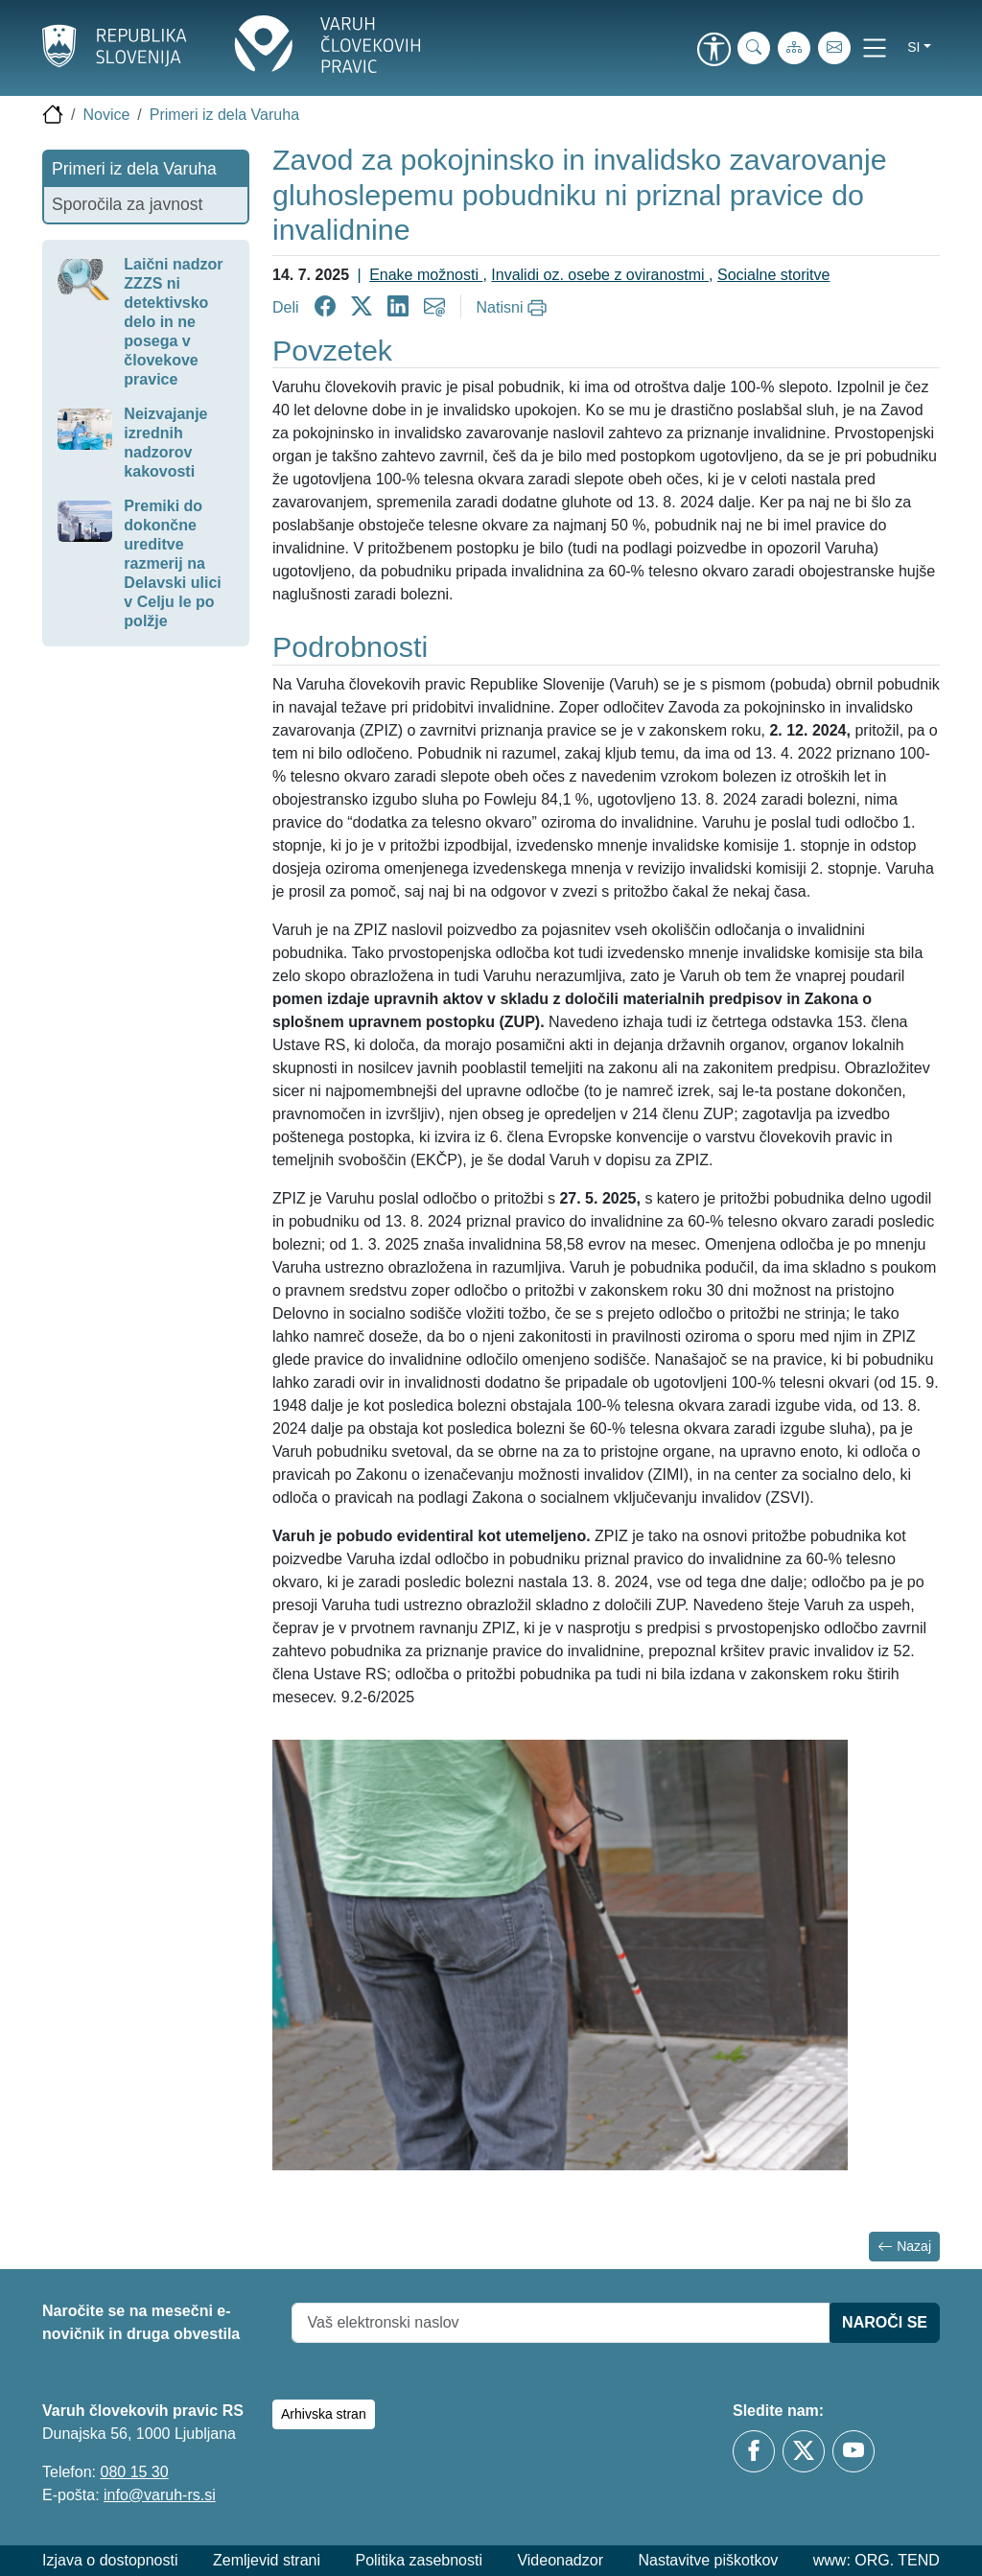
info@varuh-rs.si (160, 2495)
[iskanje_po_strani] (753, 48)
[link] (713, 51)
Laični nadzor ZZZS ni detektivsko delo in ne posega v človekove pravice (173, 321)
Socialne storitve (773, 275)
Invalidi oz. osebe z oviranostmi (600, 275)
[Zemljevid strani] (794, 48)
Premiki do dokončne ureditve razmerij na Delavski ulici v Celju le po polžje (172, 563)
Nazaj (904, 2246)
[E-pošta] (834, 48)
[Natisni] (514, 307)
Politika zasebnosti (418, 2560)
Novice (105, 114)
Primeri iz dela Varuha (224, 114)
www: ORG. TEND (876, 2560)
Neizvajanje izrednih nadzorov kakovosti (165, 443)
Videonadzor (560, 2560)
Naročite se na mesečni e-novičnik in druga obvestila (141, 2322)
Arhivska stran (323, 2414)
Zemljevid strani (266, 2560)
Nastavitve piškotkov (708, 2560)
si (913, 47)
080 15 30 (134, 2472)
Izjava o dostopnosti (109, 2560)
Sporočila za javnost (127, 204)
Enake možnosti (425, 275)
